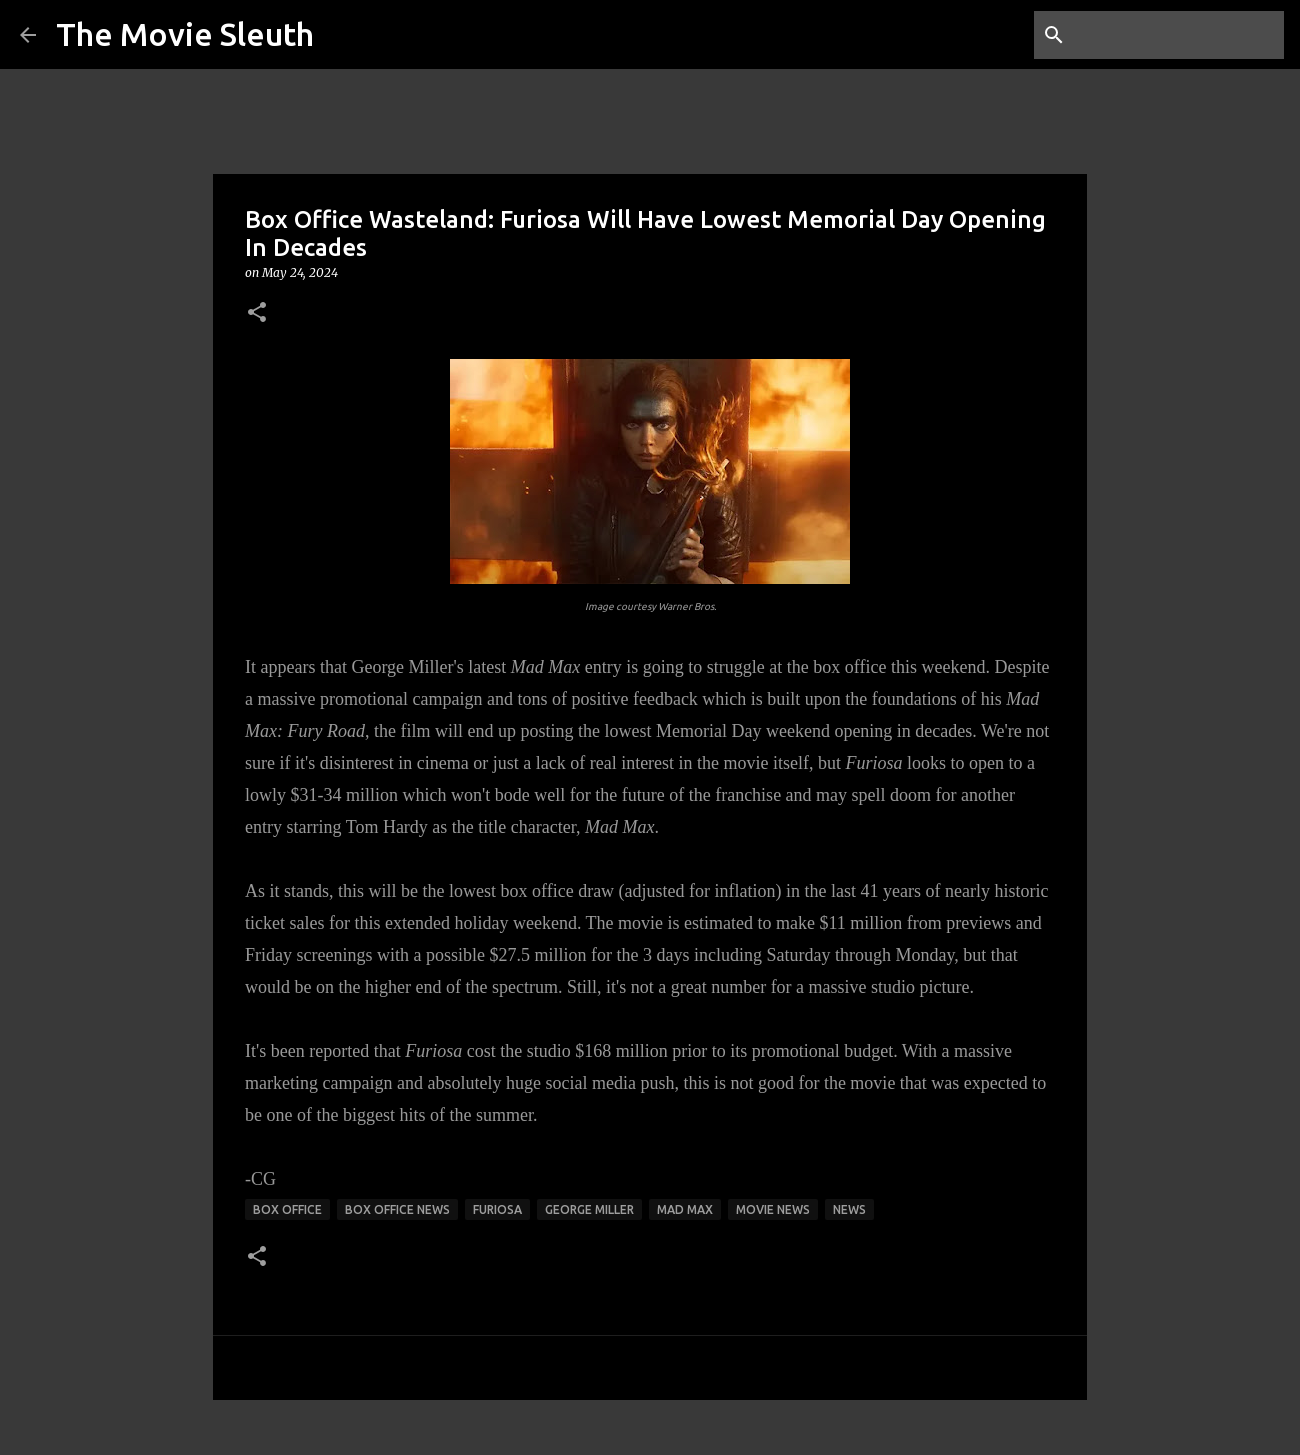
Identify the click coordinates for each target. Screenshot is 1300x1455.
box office (287, 1209)
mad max (685, 1209)
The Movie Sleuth (185, 34)
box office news (397, 1209)
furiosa (497, 1209)
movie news (773, 1209)
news (849, 1209)
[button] (257, 313)
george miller (589, 1209)
